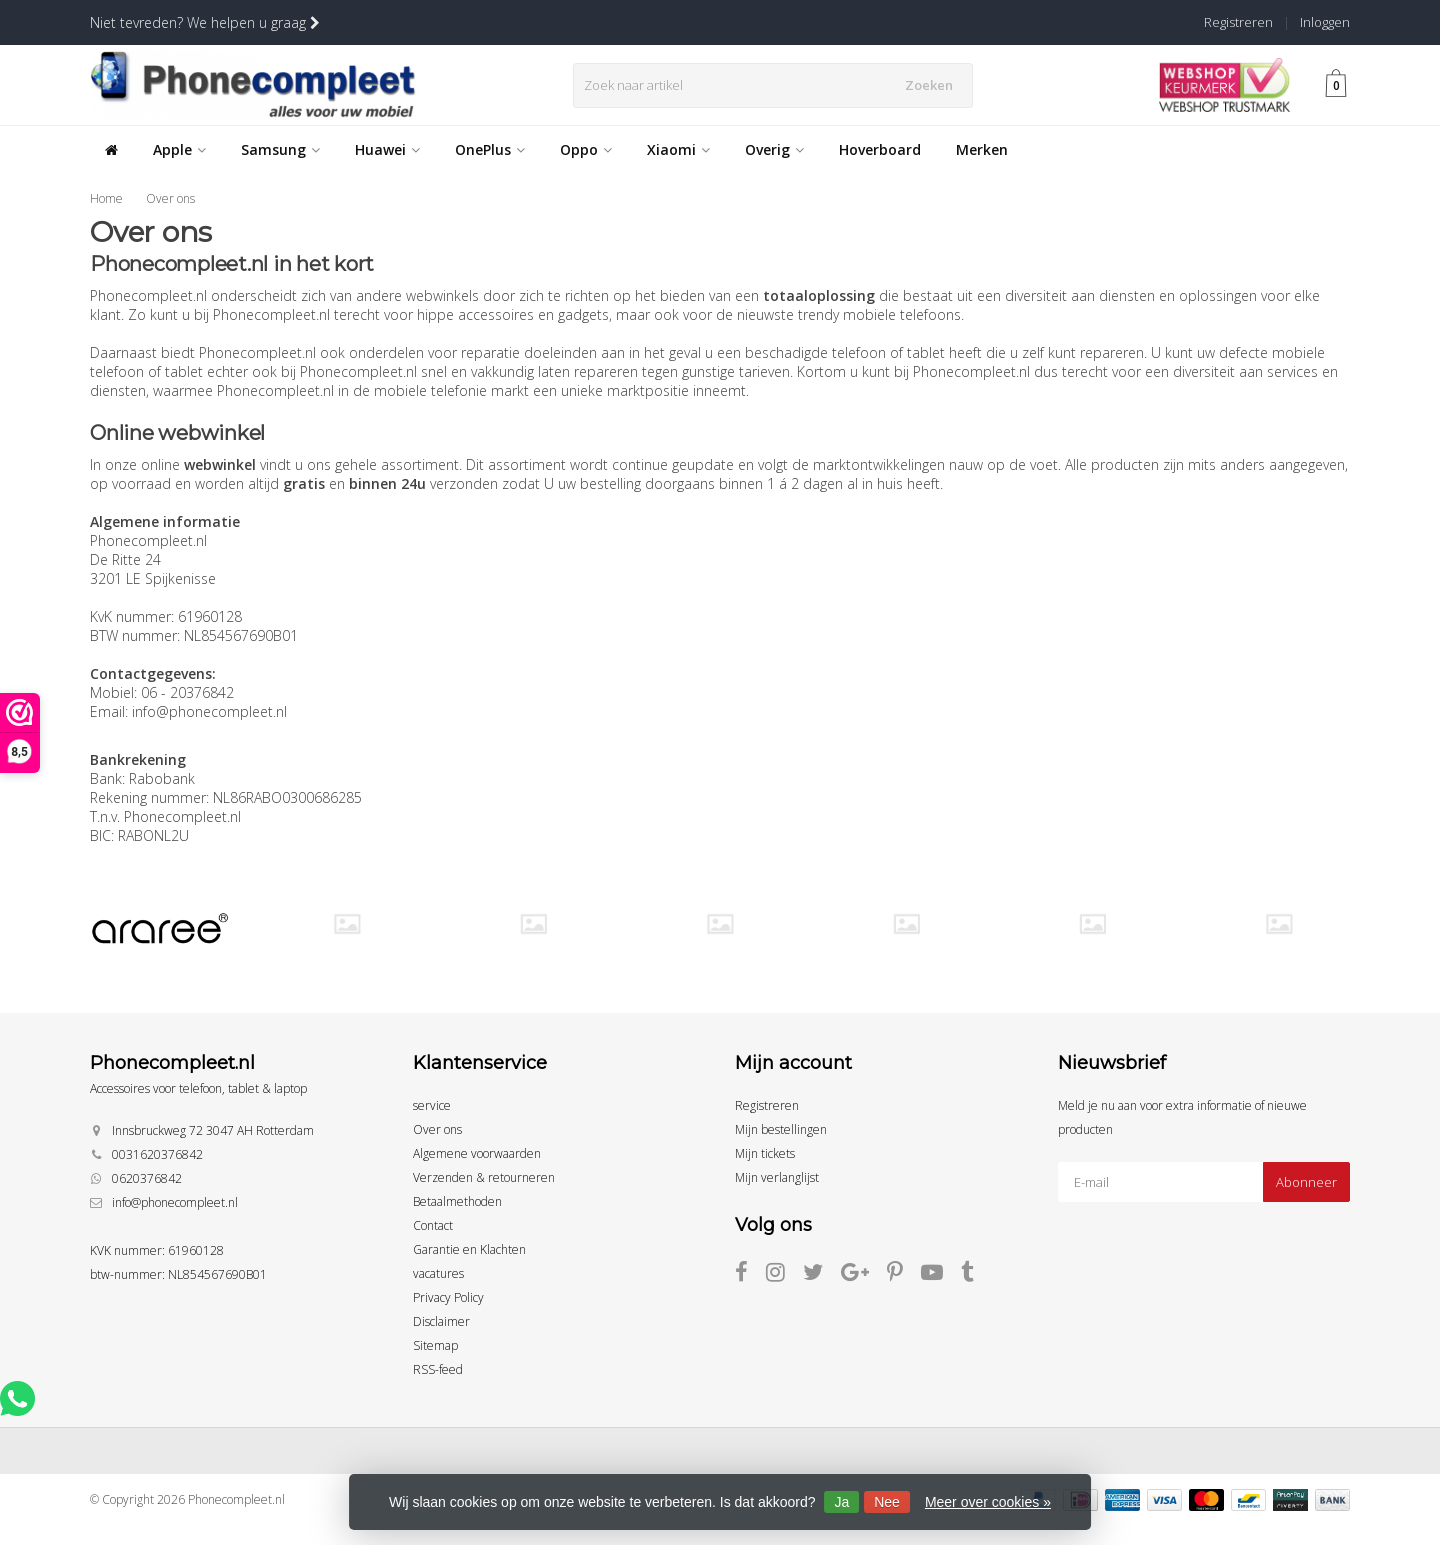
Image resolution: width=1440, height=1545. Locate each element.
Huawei (387, 149)
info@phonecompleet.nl (175, 1202)
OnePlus (490, 149)
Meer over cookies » (988, 1502)
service (432, 1105)
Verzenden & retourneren (484, 1177)
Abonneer (1306, 1182)
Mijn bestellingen (781, 1129)
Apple (179, 149)
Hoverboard (880, 149)
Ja (841, 1502)
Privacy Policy (448, 1297)
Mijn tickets (765, 1153)
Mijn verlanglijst (777, 1177)
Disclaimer (441, 1321)
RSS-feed (438, 1369)
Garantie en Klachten (469, 1249)
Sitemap (435, 1345)
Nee (887, 1502)
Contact (433, 1225)
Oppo (586, 149)
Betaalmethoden (457, 1201)
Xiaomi (678, 149)
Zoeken (933, 85)
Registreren (1238, 22)
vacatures (438, 1273)
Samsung (280, 149)
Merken (982, 149)
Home (106, 198)
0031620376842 (157, 1154)
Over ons (170, 198)
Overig (774, 149)
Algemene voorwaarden (477, 1153)
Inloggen (1325, 22)
